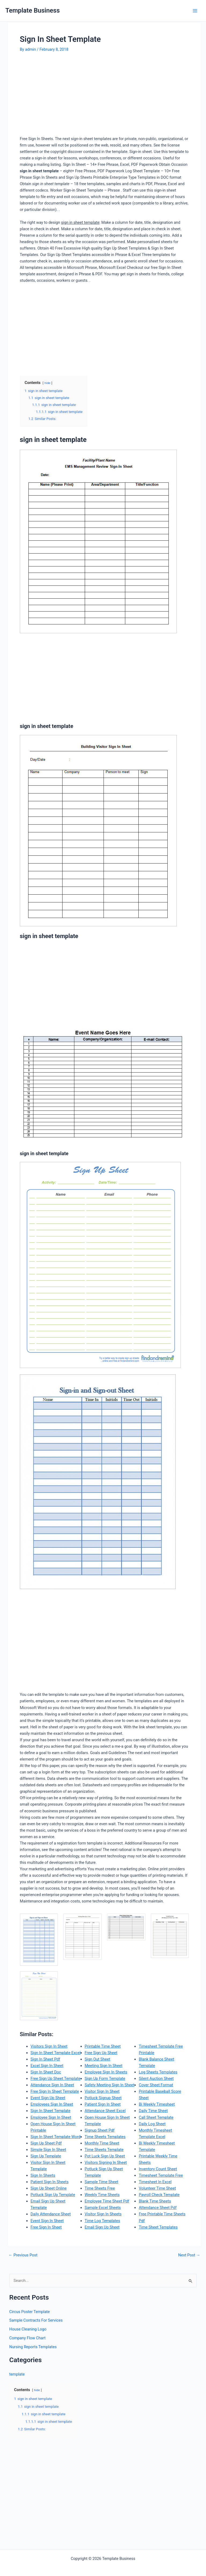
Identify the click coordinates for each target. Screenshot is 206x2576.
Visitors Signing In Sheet (106, 2162)
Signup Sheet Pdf (100, 2130)
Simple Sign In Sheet (48, 2149)
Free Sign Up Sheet (101, 2052)
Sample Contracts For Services (36, 2320)
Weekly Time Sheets (102, 2194)
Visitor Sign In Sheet (102, 2091)
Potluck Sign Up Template (53, 2194)
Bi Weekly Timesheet (157, 2104)
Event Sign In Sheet (47, 2220)
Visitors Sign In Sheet (49, 2046)
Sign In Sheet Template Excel (56, 2052)
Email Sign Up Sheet (102, 2227)
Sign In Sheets (43, 2175)
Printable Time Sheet (103, 2046)
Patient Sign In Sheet (103, 2104)
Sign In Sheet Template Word (55, 2136)
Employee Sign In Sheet (51, 2117)
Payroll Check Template (159, 2194)
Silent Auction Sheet (156, 2078)
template (17, 2374)
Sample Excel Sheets (103, 2207)
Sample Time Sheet (101, 2181)
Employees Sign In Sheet (52, 2104)
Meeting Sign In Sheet (104, 2065)
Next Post (189, 2255)
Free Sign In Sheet (46, 2227)
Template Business (32, 10)
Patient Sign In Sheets (50, 2181)
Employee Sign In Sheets (106, 2072)
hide (47, 383)
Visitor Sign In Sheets (103, 2214)
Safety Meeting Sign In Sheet (109, 2085)
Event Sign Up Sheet (48, 2097)
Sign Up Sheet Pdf (46, 2143)
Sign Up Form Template (105, 2078)
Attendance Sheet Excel (105, 2110)
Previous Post (23, 2255)
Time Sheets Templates (105, 2136)
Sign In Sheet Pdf (45, 2059)
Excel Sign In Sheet (47, 2065)
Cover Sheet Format (156, 2085)
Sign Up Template (46, 2156)
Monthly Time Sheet (102, 2143)
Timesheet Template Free (161, 2175)
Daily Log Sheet (152, 2123)
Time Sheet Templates (158, 2227)
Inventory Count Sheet (158, 2169)
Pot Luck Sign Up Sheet (105, 2156)
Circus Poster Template (29, 2311)
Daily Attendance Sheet (51, 2214)
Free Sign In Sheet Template (55, 2091)
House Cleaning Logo (27, 2329)
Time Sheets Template (104, 2149)
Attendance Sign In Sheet (52, 2085)
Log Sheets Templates (158, 2072)
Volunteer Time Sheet (157, 2188)
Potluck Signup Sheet (103, 2097)
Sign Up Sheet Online (49, 2188)
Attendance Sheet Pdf (157, 2207)
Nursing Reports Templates (33, 2346)
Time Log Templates (102, 2220)
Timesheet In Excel (155, 2181)
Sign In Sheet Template (51, 2110)
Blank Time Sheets (155, 2201)
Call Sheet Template (156, 2117)
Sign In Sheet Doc (46, 2072)
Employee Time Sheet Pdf (107, 2201)
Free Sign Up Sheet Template (55, 2078)
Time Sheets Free (100, 2188)
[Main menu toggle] (195, 10)
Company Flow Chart (27, 2338)
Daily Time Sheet (153, 2110)
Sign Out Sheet (97, 2059)
